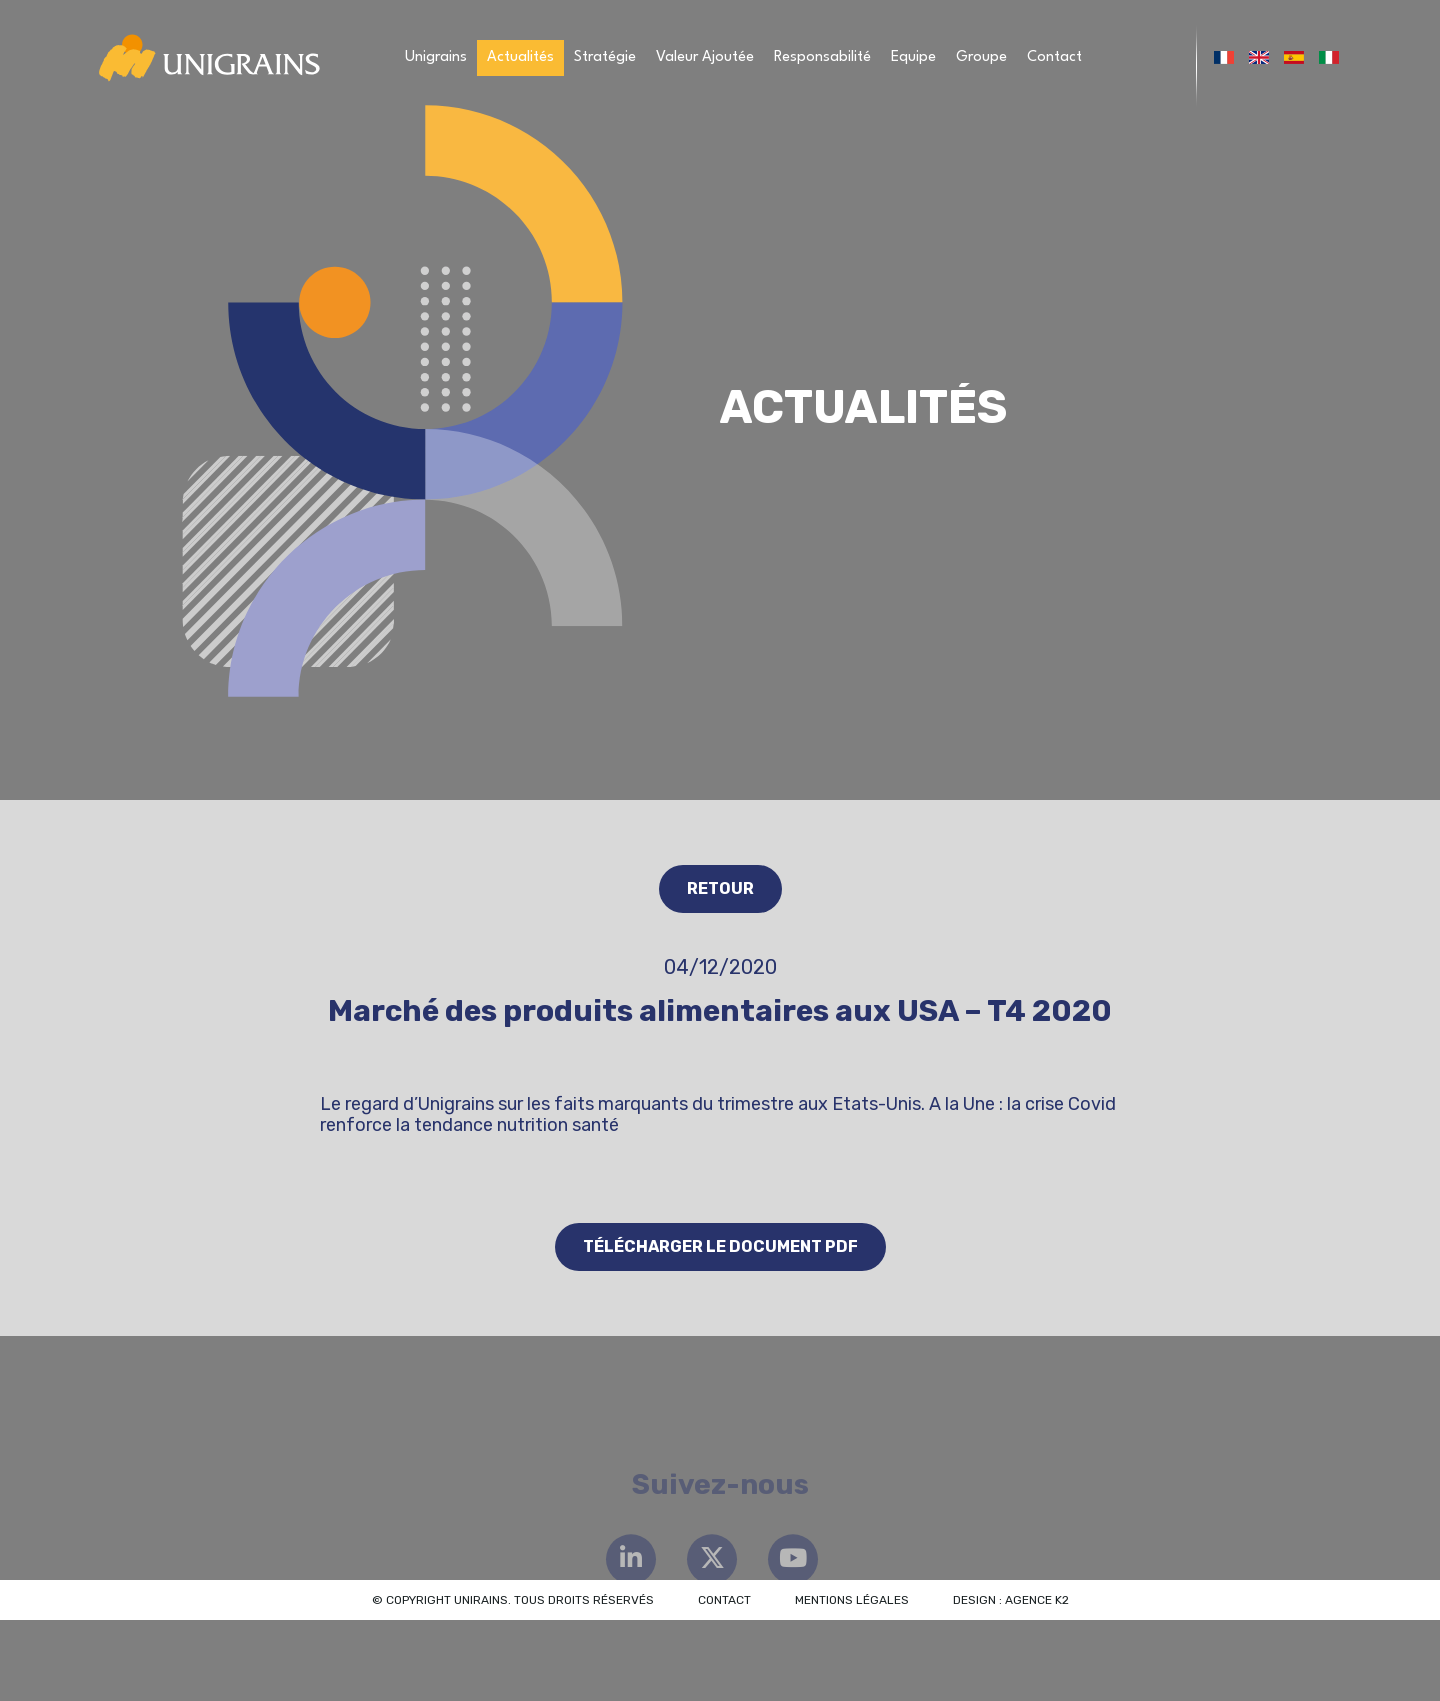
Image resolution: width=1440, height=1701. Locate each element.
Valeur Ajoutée (705, 57)
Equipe (913, 57)
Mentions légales (852, 1600)
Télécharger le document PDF (720, 1246)
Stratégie (605, 57)
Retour (720, 888)
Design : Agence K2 (1011, 1600)
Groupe (981, 57)
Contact (1054, 57)
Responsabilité (822, 57)
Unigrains (436, 57)
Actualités (520, 57)
